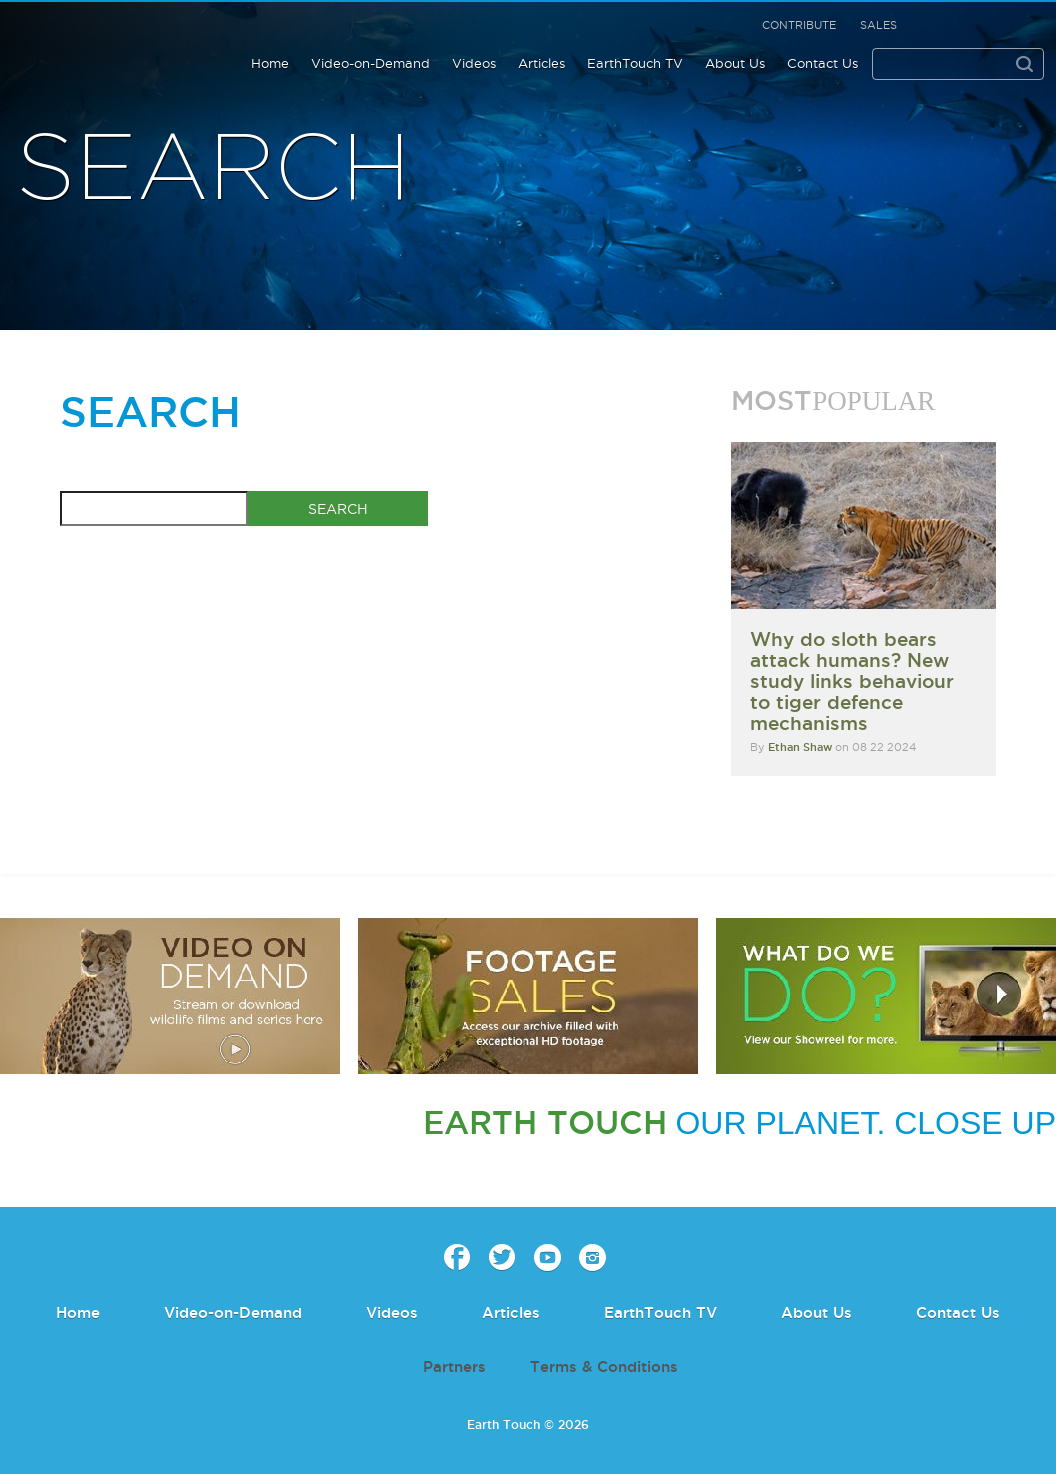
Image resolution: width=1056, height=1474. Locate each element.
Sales (878, 25)
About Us (735, 63)
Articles (541, 63)
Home (270, 63)
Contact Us (822, 63)
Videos (474, 63)
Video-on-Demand (370, 63)
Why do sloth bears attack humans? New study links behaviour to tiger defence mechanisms (852, 681)
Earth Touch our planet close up (122, 50)
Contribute (799, 25)
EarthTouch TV (635, 63)
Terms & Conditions (604, 1366)
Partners (454, 1366)
